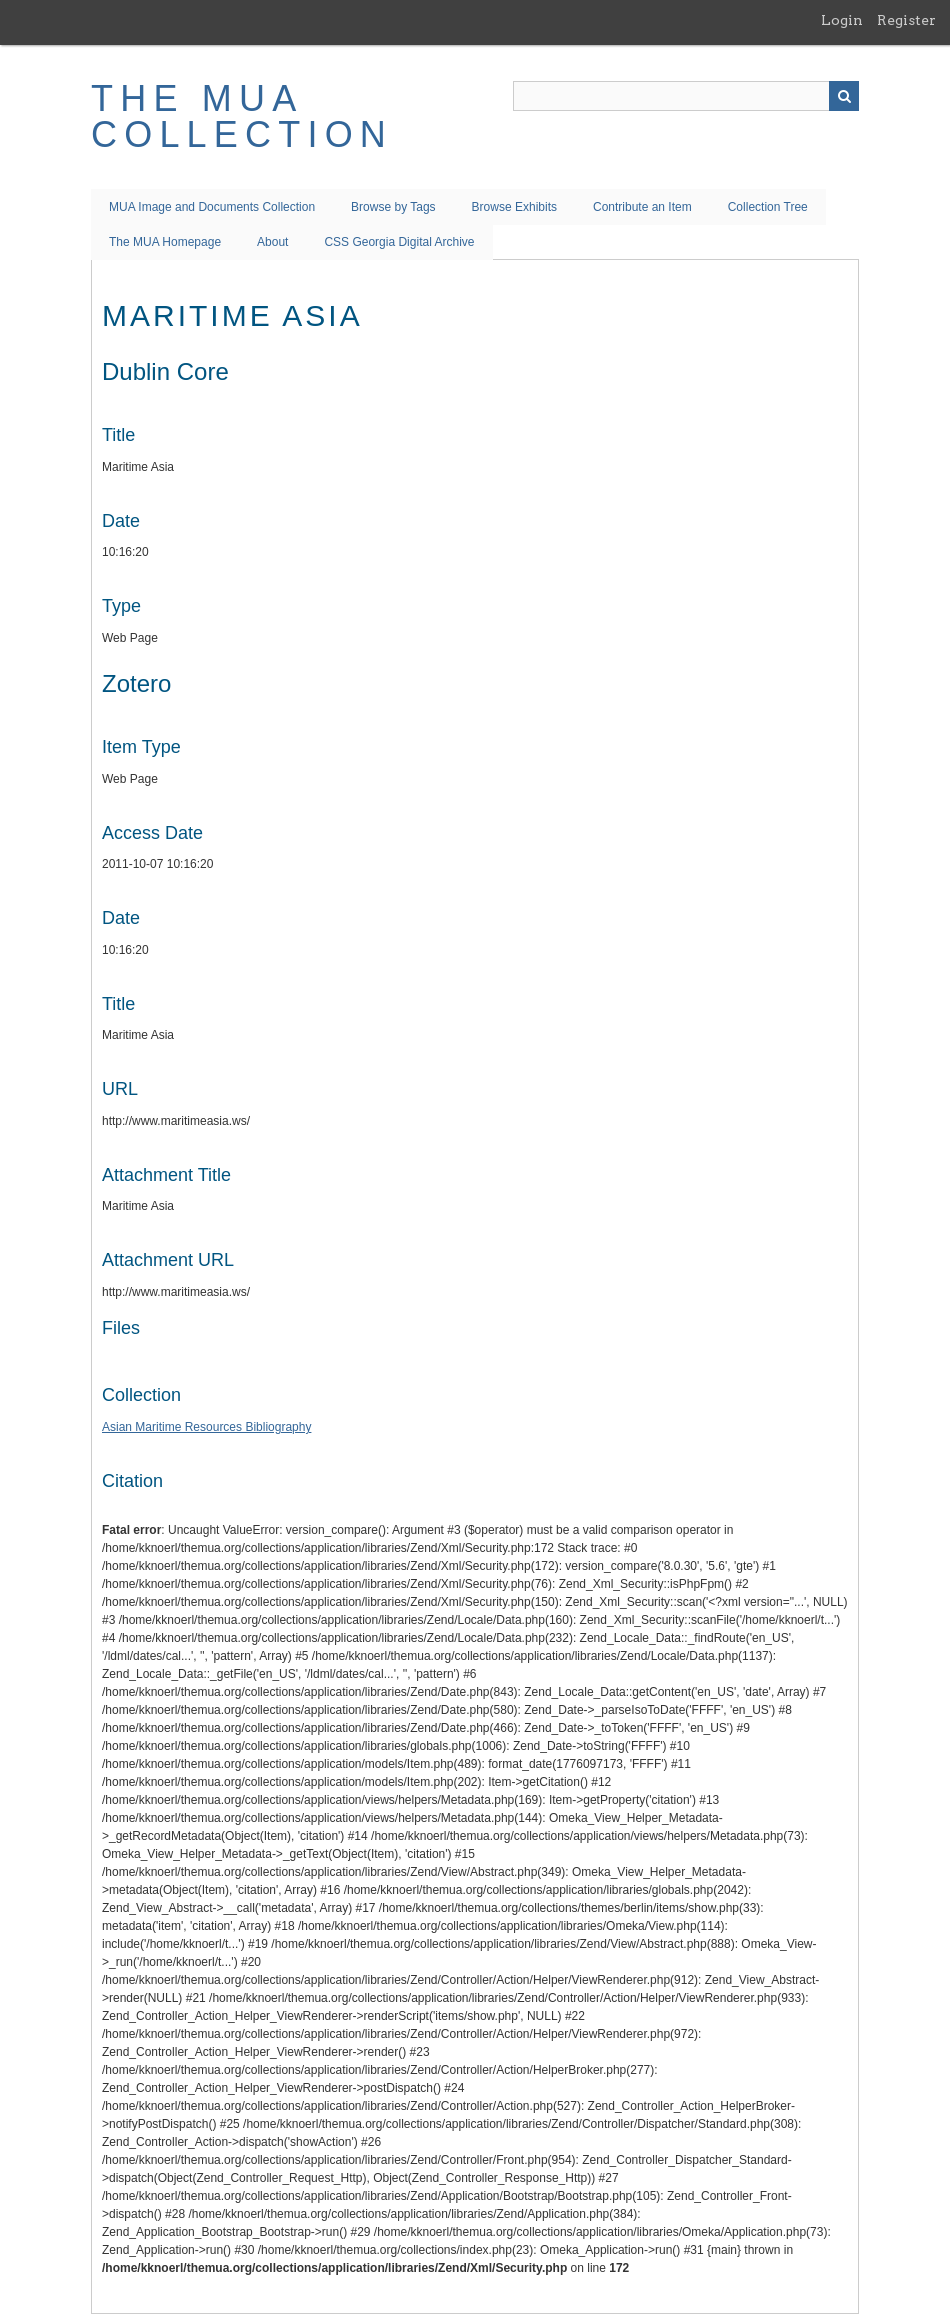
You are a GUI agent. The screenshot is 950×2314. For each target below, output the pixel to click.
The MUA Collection (242, 116)
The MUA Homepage (165, 242)
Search (844, 96)
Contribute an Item (642, 207)
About (272, 242)
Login (842, 20)
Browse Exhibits (514, 207)
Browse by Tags (393, 207)
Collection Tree (768, 207)
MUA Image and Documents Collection (212, 207)
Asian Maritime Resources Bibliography (206, 1427)
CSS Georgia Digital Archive (399, 242)
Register (906, 20)
